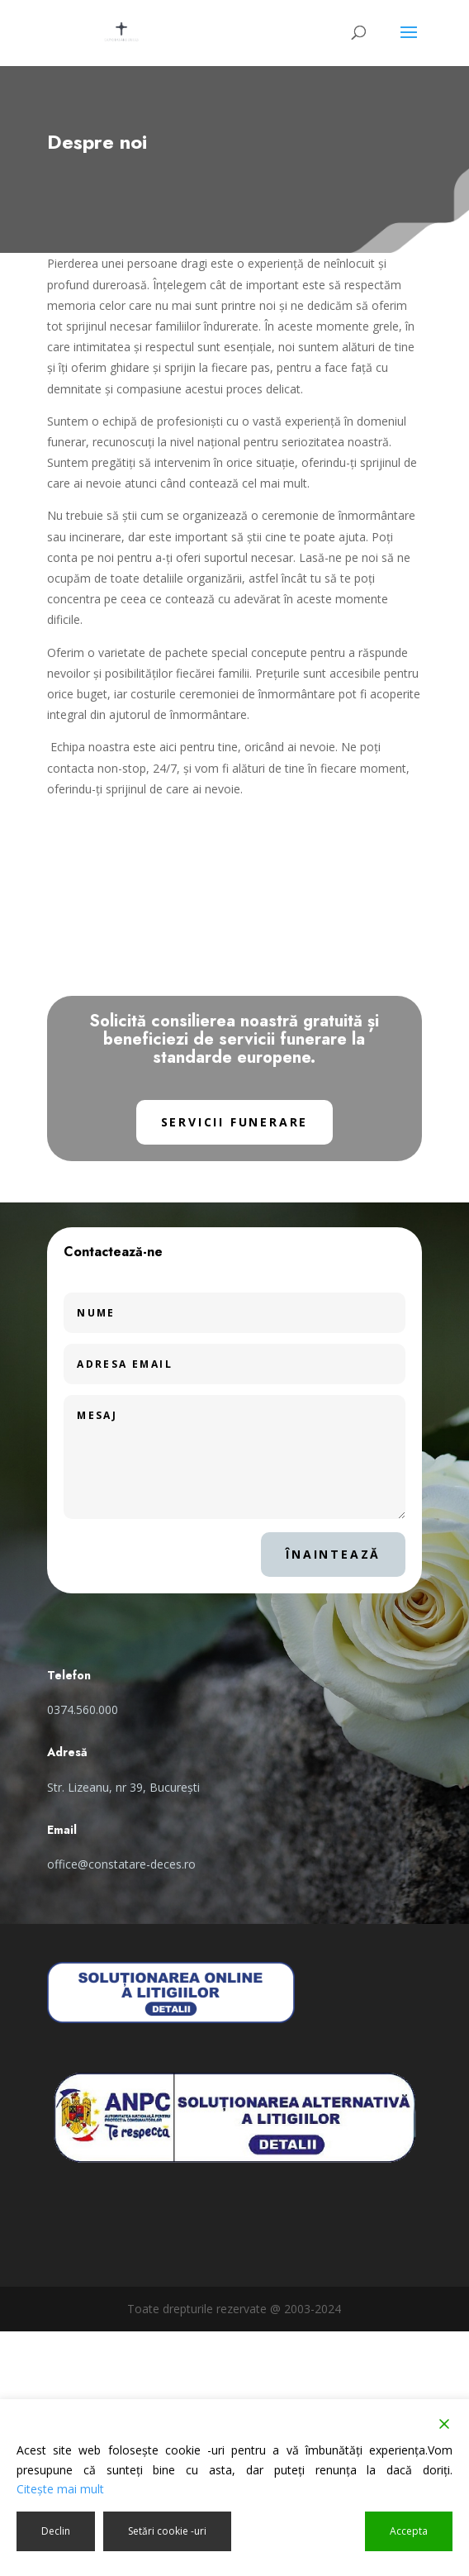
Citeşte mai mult (60, 2489)
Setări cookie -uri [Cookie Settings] (167, 2531)
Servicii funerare (235, 1122)
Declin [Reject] (55, 2531)
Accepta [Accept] (409, 2531)
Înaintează (333, 1554)
